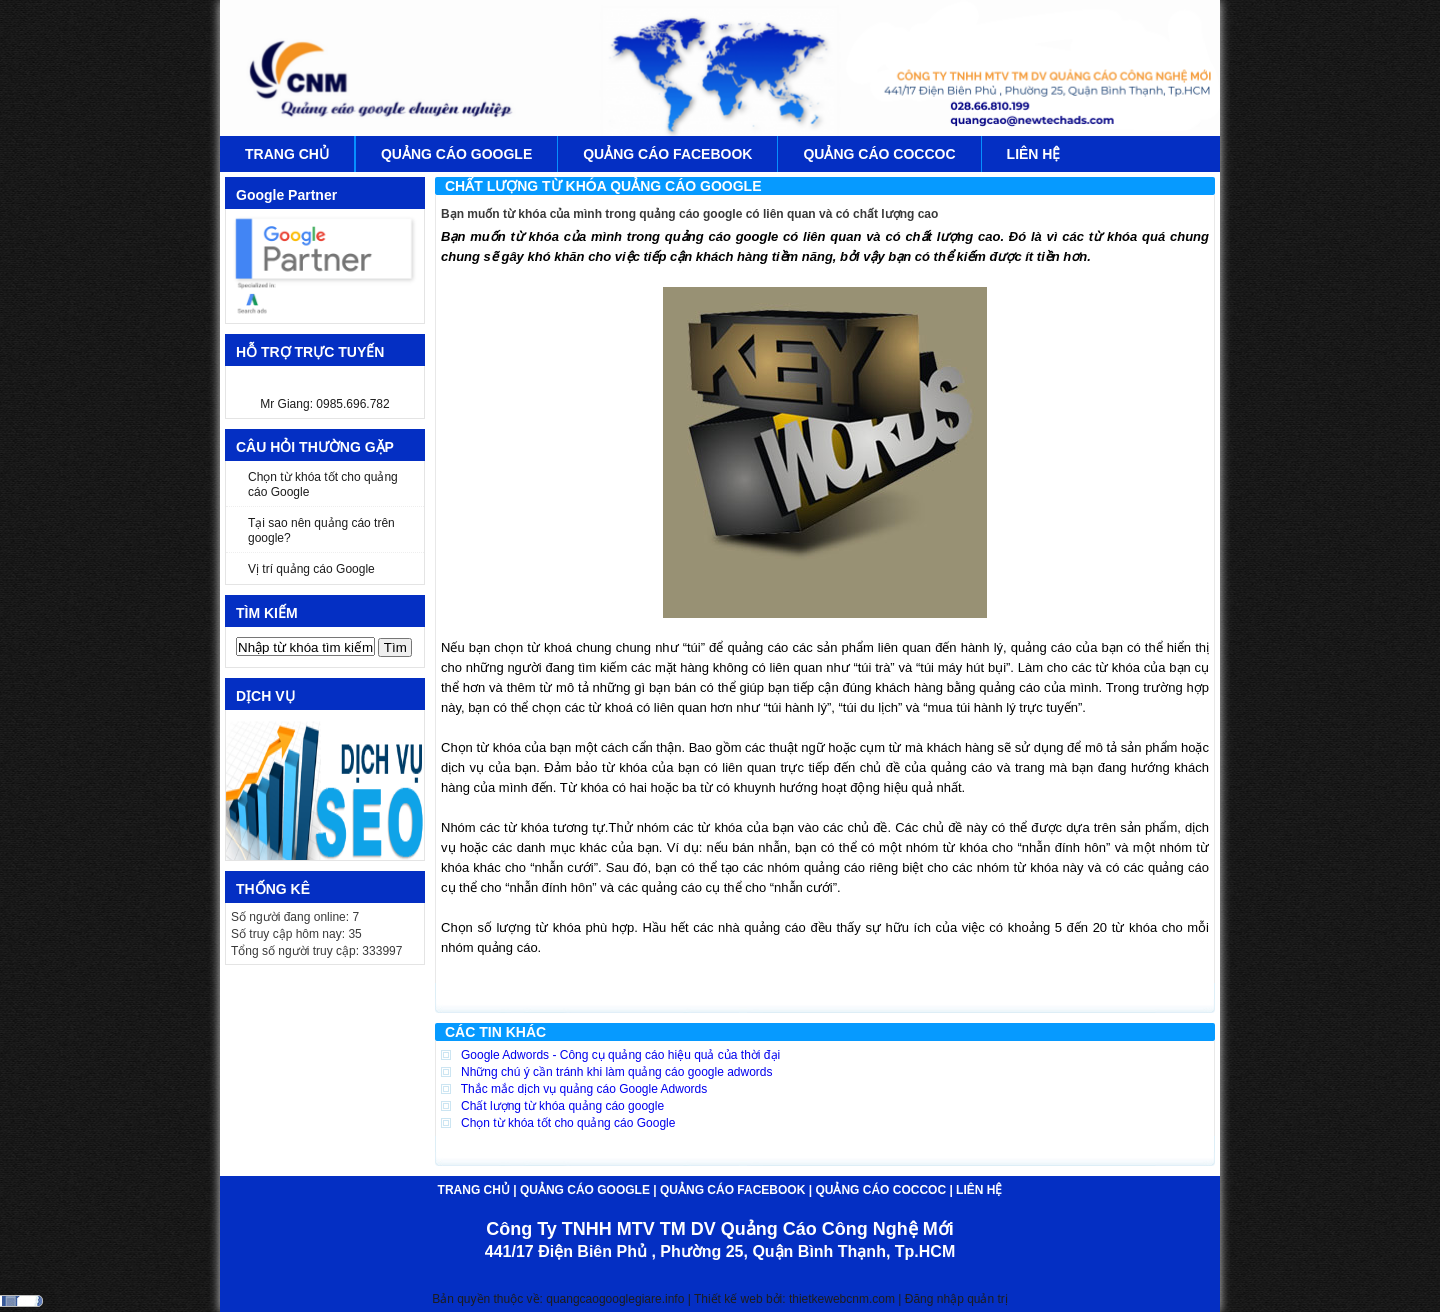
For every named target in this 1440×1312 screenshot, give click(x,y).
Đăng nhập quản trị (956, 1299)
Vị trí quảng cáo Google (311, 569)
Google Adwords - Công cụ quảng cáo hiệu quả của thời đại (610, 1055)
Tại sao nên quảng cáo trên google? (321, 530)
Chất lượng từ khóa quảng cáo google (552, 1106)
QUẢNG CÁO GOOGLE (456, 154)
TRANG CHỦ (287, 154)
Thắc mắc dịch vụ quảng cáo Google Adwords (574, 1089)
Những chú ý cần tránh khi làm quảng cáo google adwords (607, 1072)
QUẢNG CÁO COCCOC (879, 154)
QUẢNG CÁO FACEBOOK (667, 154)
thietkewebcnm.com (843, 1299)
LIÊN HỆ (1034, 154)
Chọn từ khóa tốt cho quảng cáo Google (323, 484)
